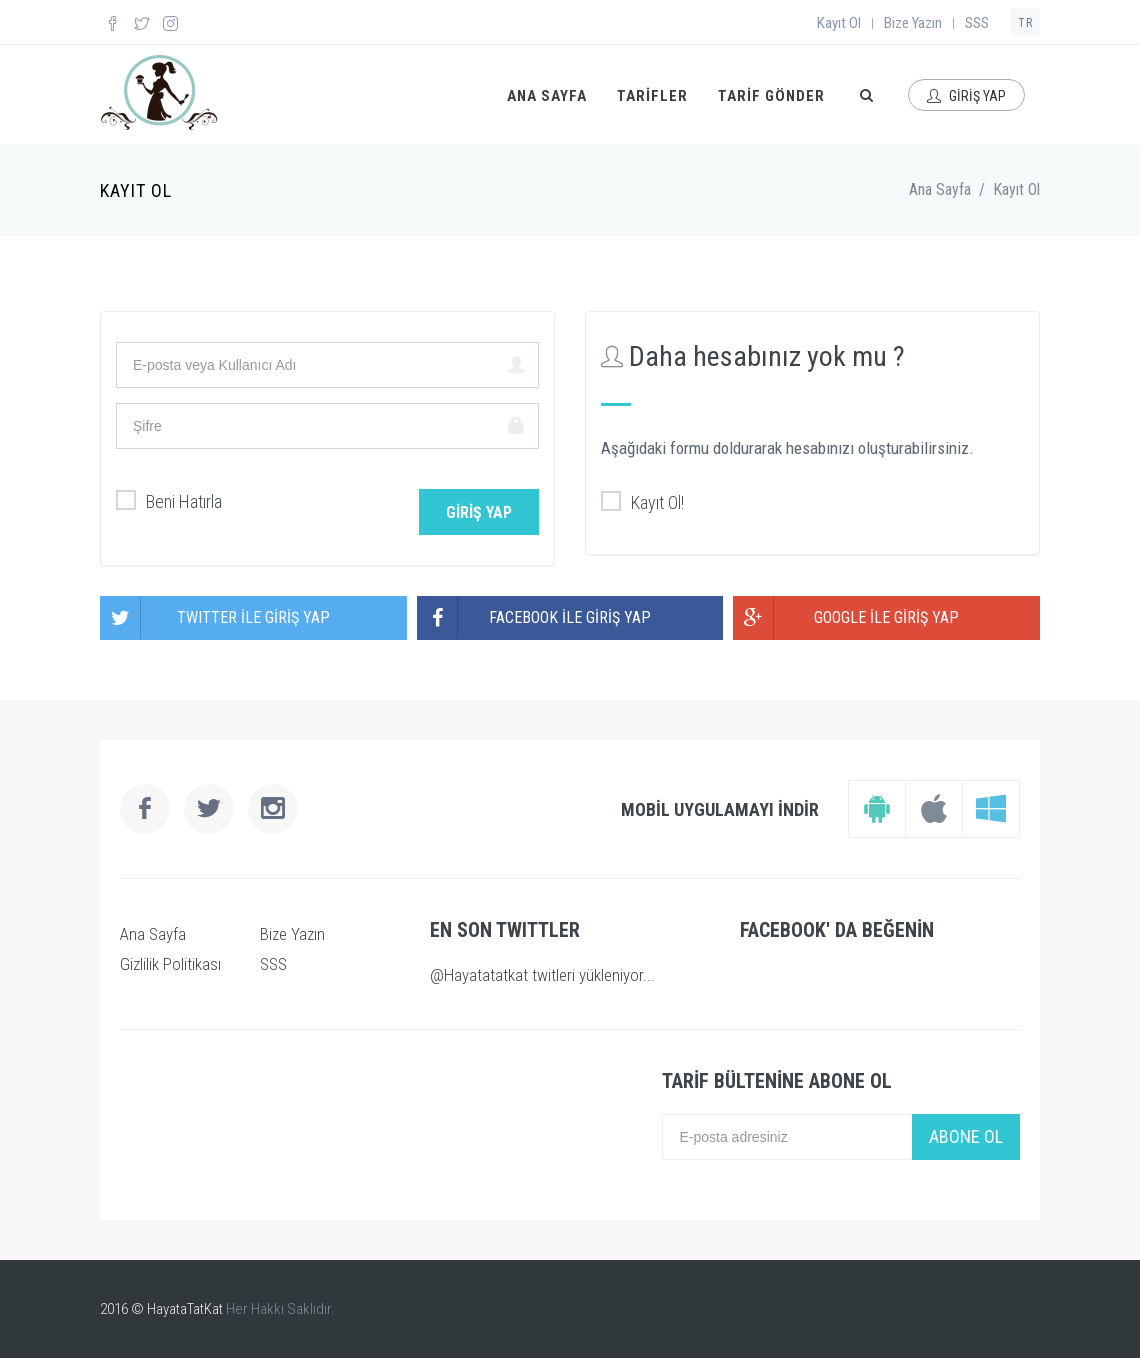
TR (1025, 23)
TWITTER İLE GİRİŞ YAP (215, 618)
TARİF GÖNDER (771, 96)
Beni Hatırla (169, 502)
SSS (977, 23)
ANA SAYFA (547, 96)
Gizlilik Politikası (170, 964)
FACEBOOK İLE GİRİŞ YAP (534, 618)
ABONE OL (966, 1136)
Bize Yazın (913, 23)
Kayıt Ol (839, 23)
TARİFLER (652, 96)
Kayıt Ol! (642, 503)
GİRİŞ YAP (966, 96)
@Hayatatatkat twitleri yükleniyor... (542, 975)
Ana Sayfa (940, 189)
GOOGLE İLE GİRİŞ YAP (846, 618)
